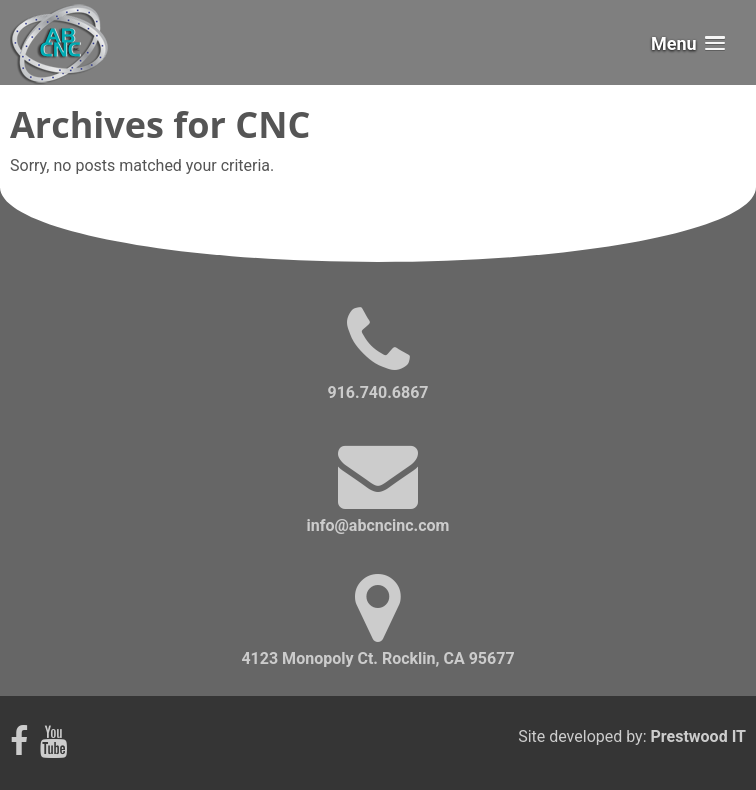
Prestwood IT (698, 736)
